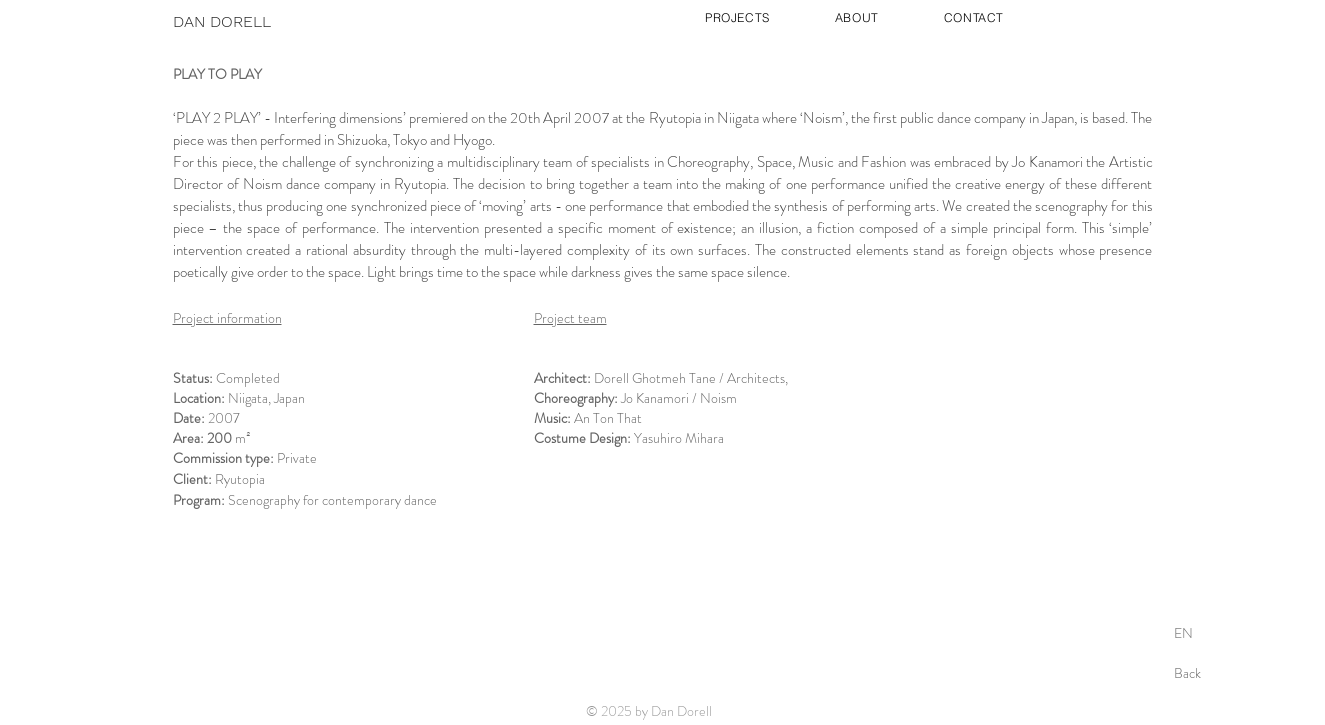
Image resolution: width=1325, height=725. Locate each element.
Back (1187, 673)
